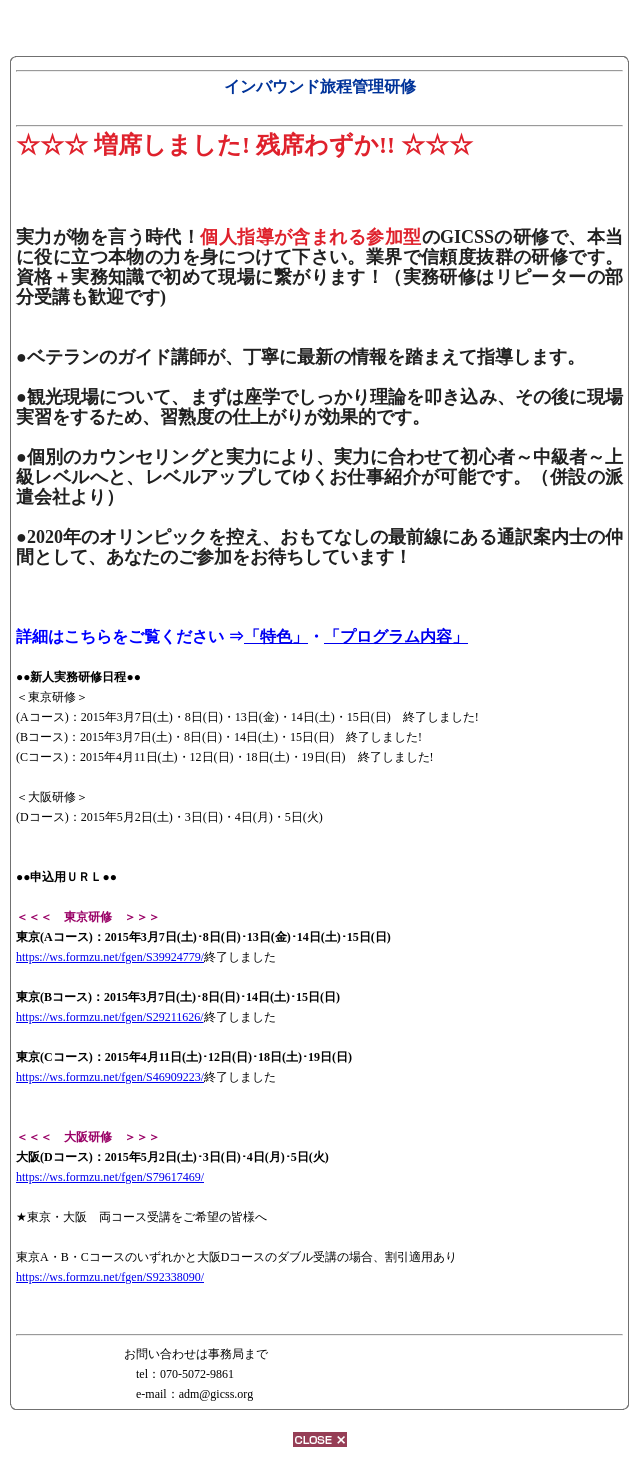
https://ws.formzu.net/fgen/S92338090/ (110, 1277)
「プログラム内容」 (396, 636)
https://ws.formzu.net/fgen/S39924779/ (110, 957)
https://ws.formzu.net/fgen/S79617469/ (110, 1177)
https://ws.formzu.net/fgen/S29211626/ (110, 1017)
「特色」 (276, 636)
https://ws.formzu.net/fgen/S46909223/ (110, 1077)
